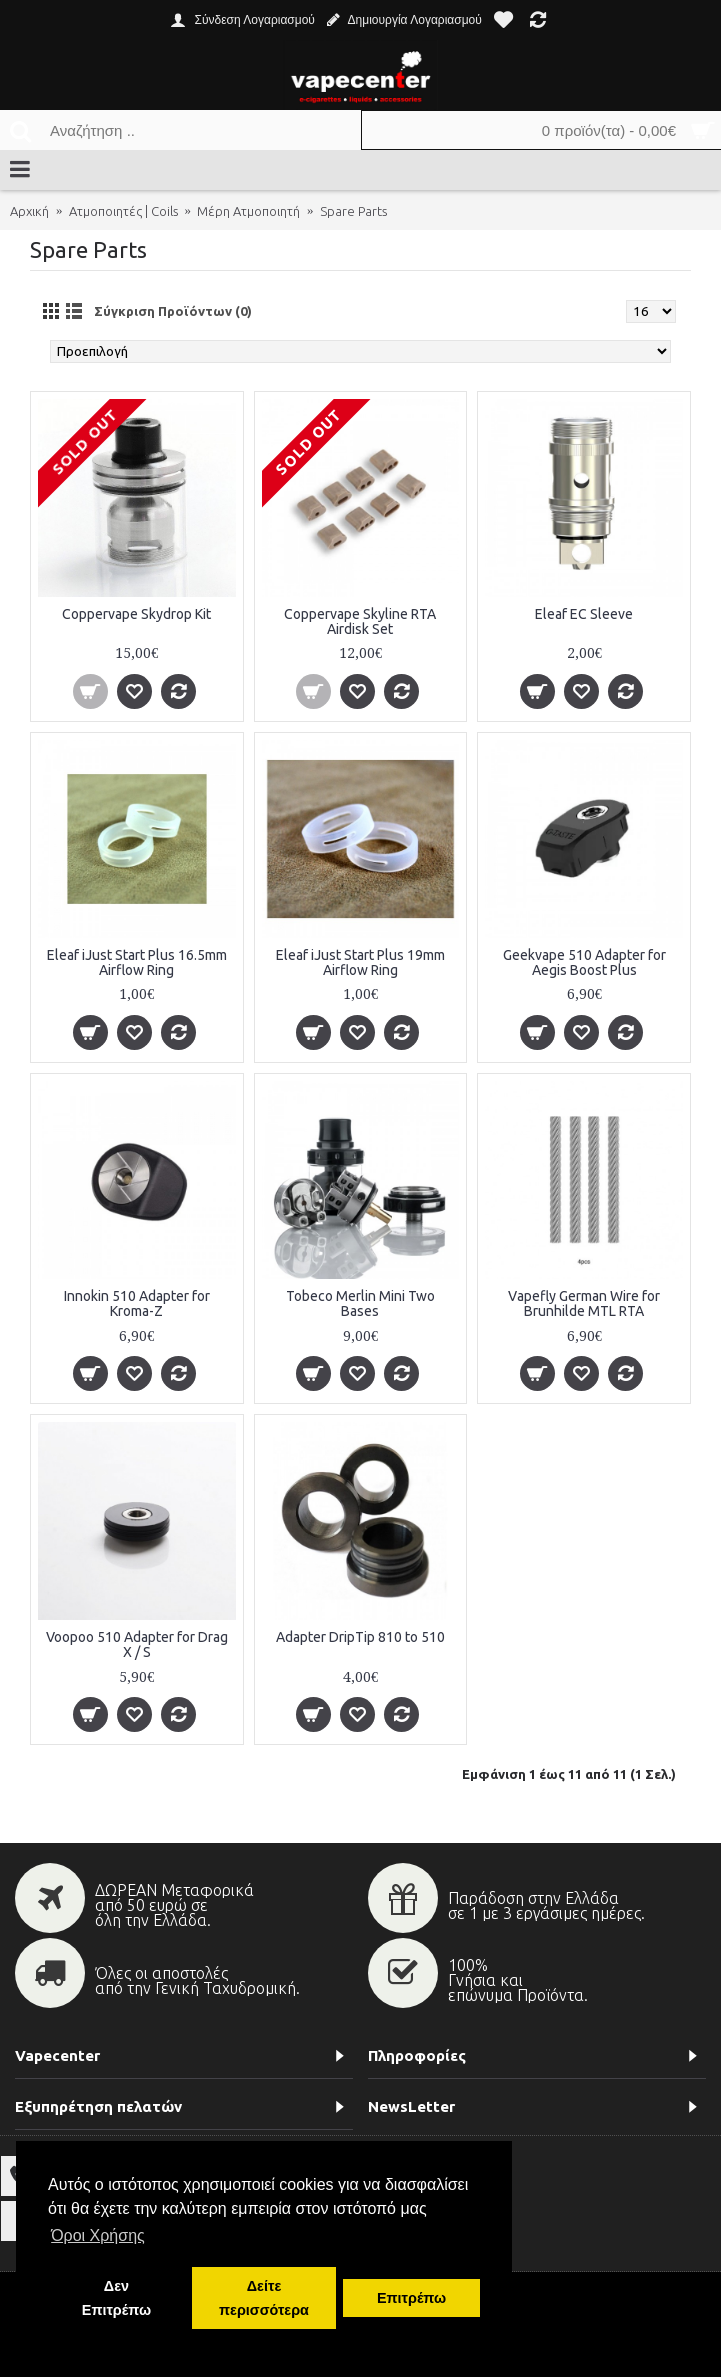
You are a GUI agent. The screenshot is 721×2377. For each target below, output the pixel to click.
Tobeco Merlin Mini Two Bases (360, 1303)
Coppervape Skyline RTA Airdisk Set (360, 621)
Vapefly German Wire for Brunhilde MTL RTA (584, 1303)
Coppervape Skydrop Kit (136, 614)
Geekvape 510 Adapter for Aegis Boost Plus (584, 962)
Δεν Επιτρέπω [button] (116, 2298)
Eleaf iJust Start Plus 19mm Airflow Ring (360, 962)
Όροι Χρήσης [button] (98, 2235)
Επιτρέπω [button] (411, 2298)
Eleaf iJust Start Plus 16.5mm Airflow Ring (137, 962)
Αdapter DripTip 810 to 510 (360, 1637)
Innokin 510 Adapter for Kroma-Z (137, 1303)
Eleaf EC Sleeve (584, 614)
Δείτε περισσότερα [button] (264, 2298)
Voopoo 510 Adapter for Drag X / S (137, 1644)
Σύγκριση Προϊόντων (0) (173, 311)
